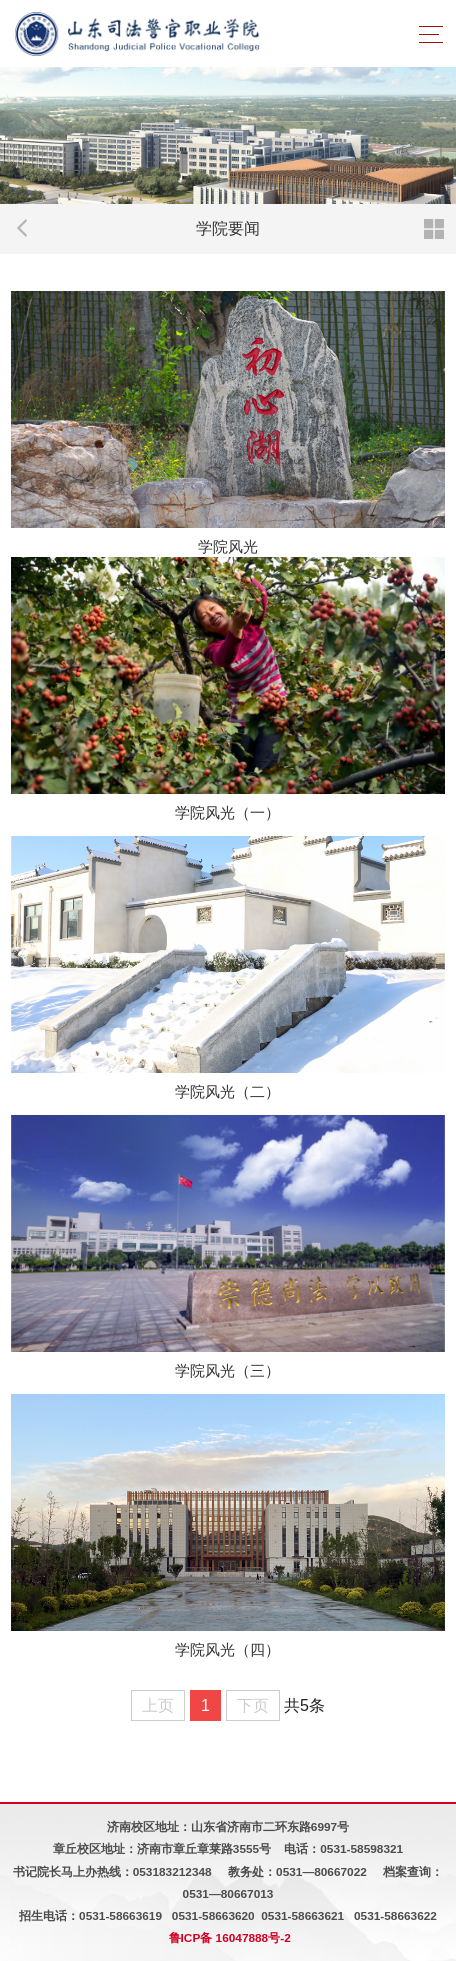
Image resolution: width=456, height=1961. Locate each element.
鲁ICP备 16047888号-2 (230, 1938)
